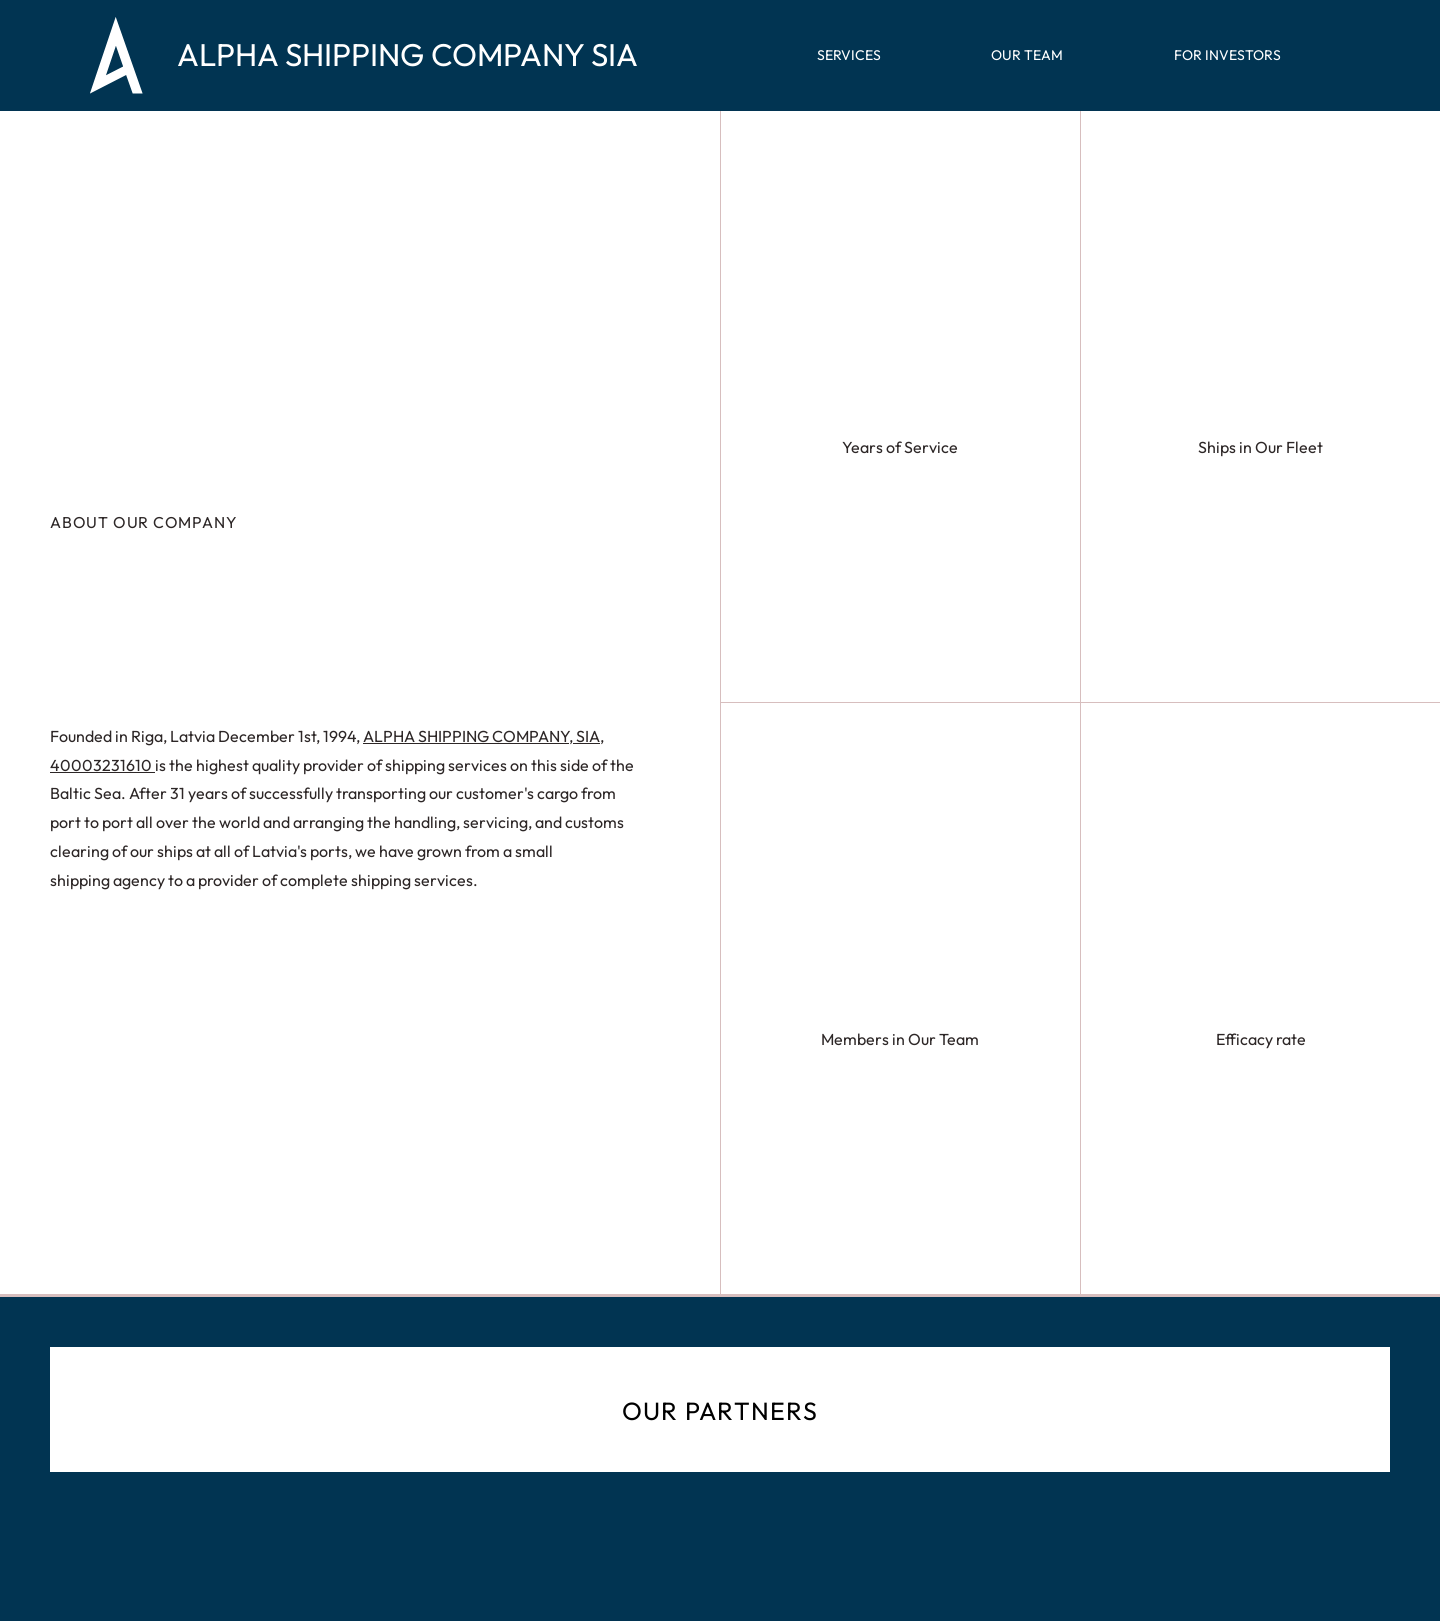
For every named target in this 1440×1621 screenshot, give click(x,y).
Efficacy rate (1261, 1039)
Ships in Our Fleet (1260, 447)
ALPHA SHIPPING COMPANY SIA (407, 55)
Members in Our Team (900, 1039)
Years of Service (900, 447)
